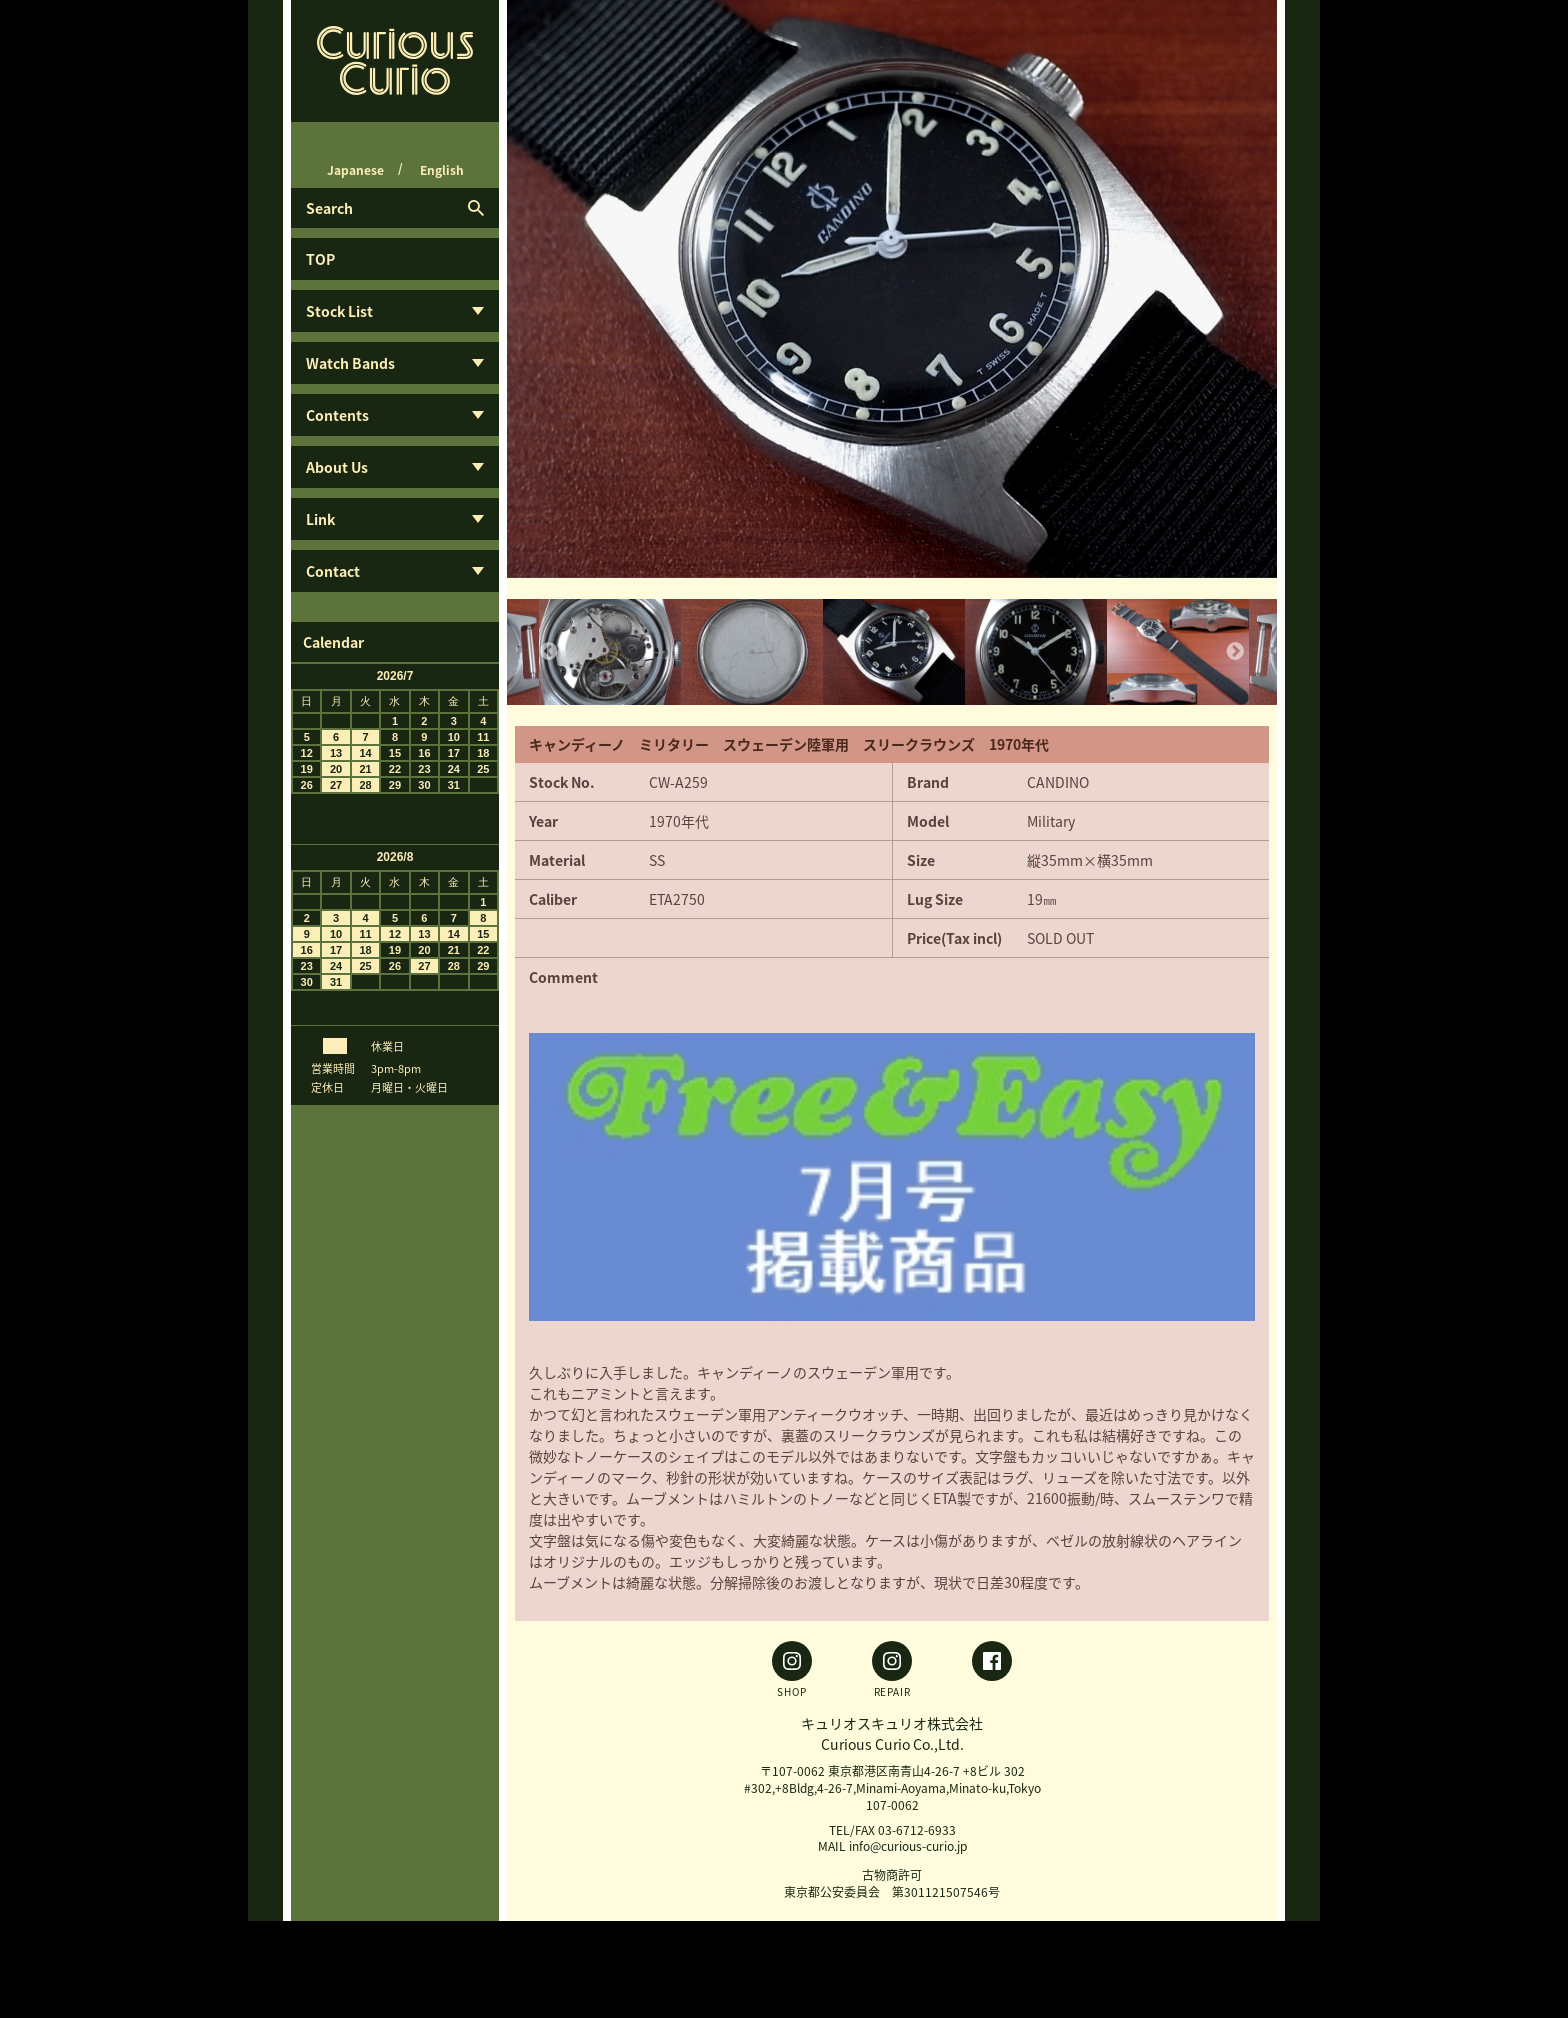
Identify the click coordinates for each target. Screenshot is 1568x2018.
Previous (549, 652)
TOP (320, 259)
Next (1235, 652)
